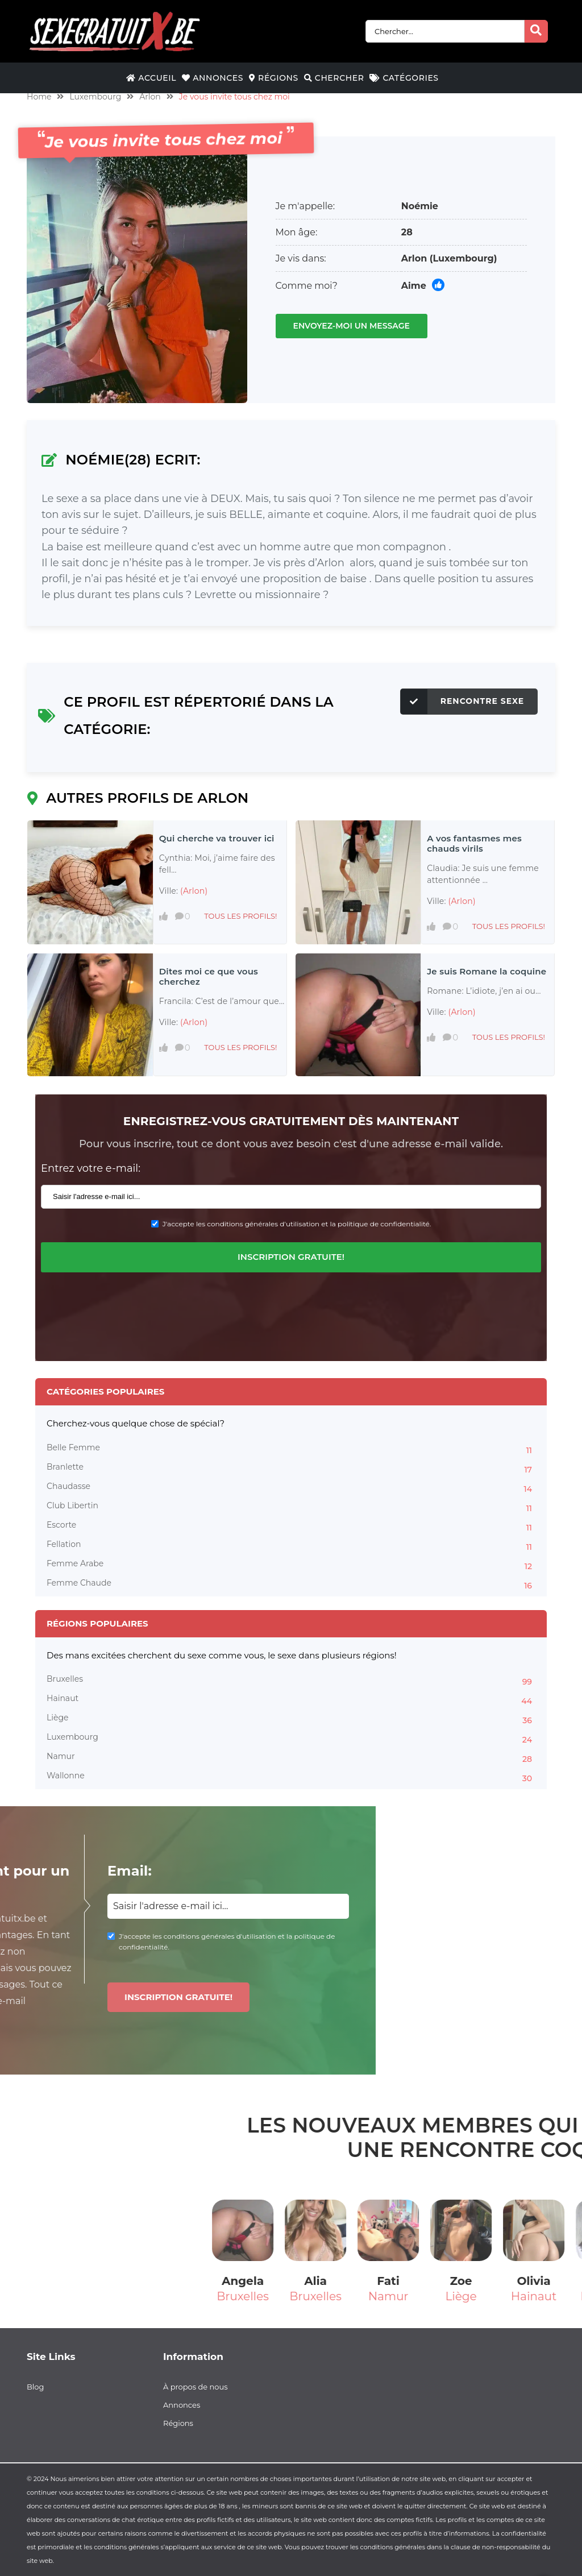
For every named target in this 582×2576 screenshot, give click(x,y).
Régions (273, 78)
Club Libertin (291, 1507)
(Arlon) (193, 891)
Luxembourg (95, 97)
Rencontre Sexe (462, 701)
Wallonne (291, 1777)
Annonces (212, 78)
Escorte (291, 1526)
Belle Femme (291, 1449)
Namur (291, 1758)
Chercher (334, 78)
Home (39, 97)
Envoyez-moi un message (351, 326)
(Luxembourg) (463, 258)
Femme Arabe (291, 1565)
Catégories (403, 78)
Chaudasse (291, 1488)
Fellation (291, 1546)
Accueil (151, 78)
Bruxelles (291, 1680)
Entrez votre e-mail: (90, 1168)
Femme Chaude (291, 1584)
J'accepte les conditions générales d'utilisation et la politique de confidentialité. (297, 1223)
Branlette (291, 1468)
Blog (35, 2386)
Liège (291, 1719)
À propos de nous (195, 2386)
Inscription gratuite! (291, 1256)
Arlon (150, 97)
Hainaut (291, 1700)
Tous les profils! (240, 915)
